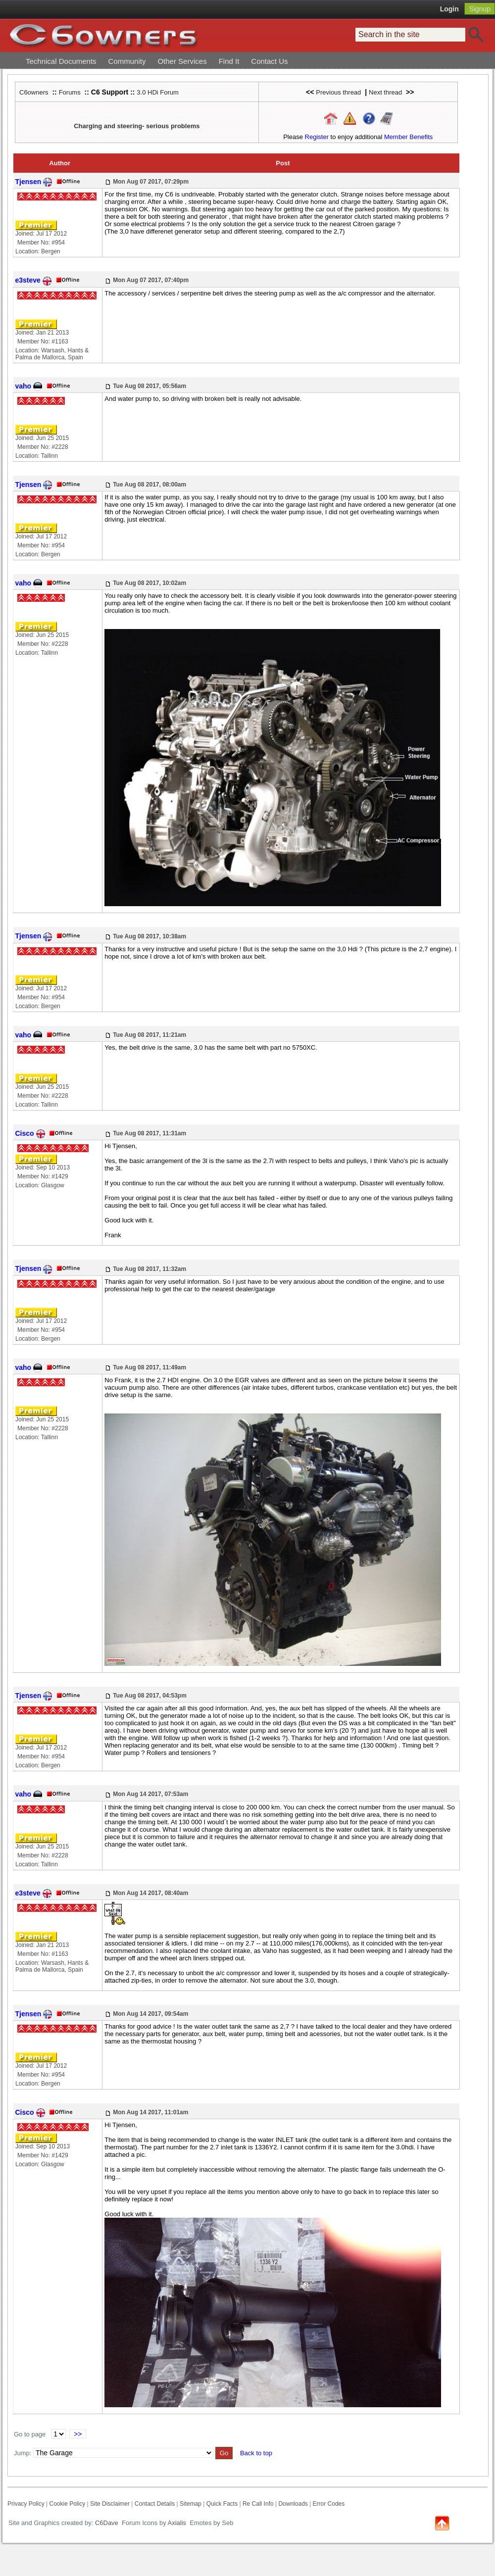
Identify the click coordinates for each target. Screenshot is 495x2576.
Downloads (292, 2503)
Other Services (181, 61)
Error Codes (329, 2503)
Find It (229, 61)
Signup (480, 9)
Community (127, 61)
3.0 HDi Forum (158, 92)
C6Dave (105, 2523)
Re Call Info (258, 2503)
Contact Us (269, 61)
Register (317, 137)
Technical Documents (61, 61)
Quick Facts (223, 2503)
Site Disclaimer (110, 2503)
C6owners (34, 92)
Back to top (256, 2453)
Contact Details (155, 2503)
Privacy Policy (26, 2503)
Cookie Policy (67, 2503)
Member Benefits (408, 137)
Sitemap (190, 2503)
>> (78, 2434)
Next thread (385, 92)
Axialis (177, 2523)
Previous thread (338, 92)
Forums (70, 92)
